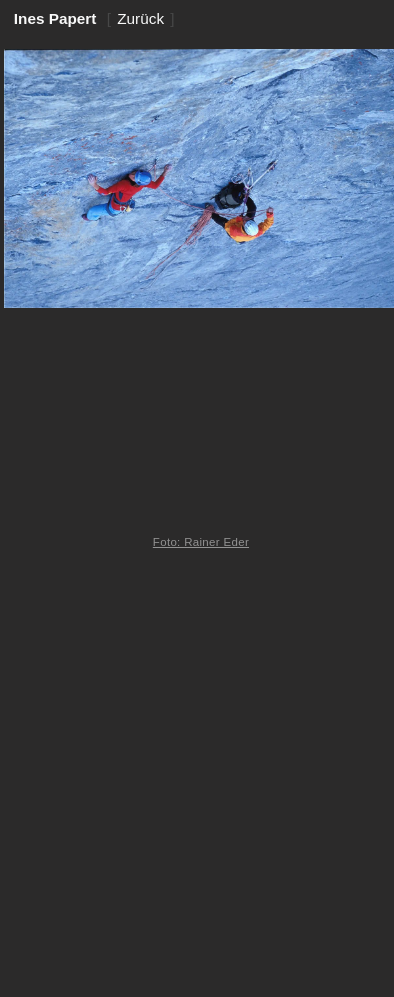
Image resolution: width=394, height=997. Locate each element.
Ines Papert (55, 18)
